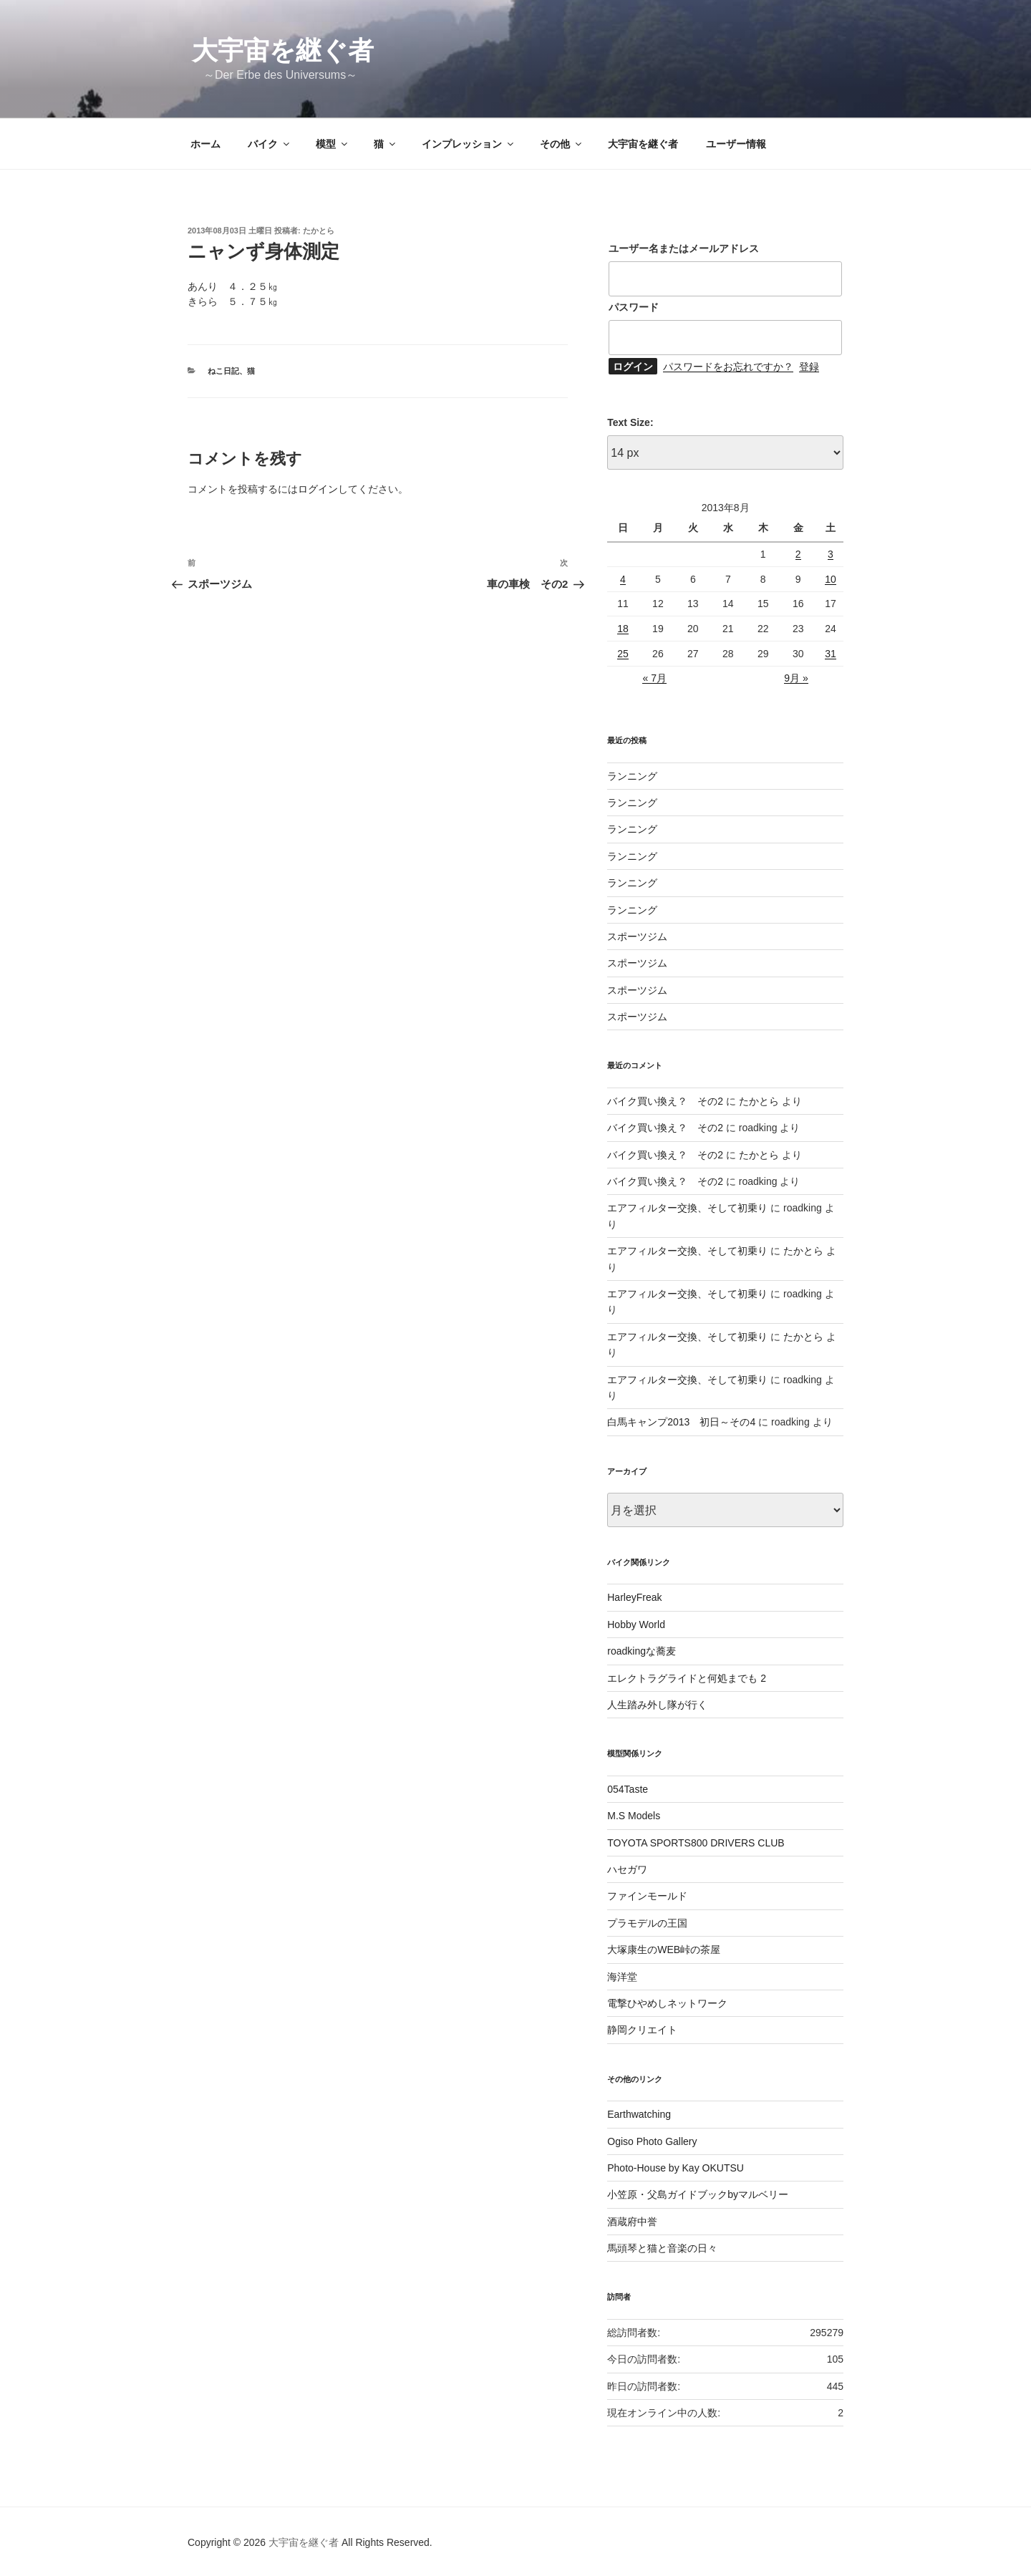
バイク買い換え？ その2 (665, 1101)
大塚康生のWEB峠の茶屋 (663, 1949)
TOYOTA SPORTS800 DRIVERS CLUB (695, 1843)
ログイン (318, 489)
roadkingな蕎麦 (641, 1651)
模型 (332, 144)
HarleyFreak (634, 1597)
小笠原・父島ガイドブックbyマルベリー (697, 2194)
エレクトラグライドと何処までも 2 (686, 1678)
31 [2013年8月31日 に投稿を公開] (830, 653)
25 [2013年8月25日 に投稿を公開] (623, 653)
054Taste (627, 1789)
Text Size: (630, 422)
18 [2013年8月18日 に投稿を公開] (623, 628)
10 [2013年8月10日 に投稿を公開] (830, 579)
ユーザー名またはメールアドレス (684, 248)
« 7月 (654, 678)
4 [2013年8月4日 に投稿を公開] (623, 579)
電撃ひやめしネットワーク (667, 2003)
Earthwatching (639, 2114)
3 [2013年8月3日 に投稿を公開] (830, 554)
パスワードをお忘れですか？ (728, 366)
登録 (809, 366)
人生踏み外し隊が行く (657, 1704)
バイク (269, 144)
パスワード (634, 307)
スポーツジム (637, 936)
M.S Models (633, 1815)
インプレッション (469, 144)
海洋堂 (622, 1976)
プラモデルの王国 (647, 1923)
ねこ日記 (223, 371)
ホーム (205, 144)
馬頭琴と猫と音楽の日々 (662, 2248)
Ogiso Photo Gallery (652, 2141)
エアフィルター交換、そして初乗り (687, 1208)
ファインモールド (647, 1896)
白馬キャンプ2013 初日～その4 (681, 1422)
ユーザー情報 (736, 144)
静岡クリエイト (642, 2029)
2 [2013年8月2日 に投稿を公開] (798, 554)
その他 (562, 144)
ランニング (632, 776)
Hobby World (636, 1624)
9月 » (796, 678)
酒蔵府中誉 (632, 2221)
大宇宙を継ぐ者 (283, 50)
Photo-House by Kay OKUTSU (675, 2168)
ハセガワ (627, 1869)
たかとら (318, 230)
